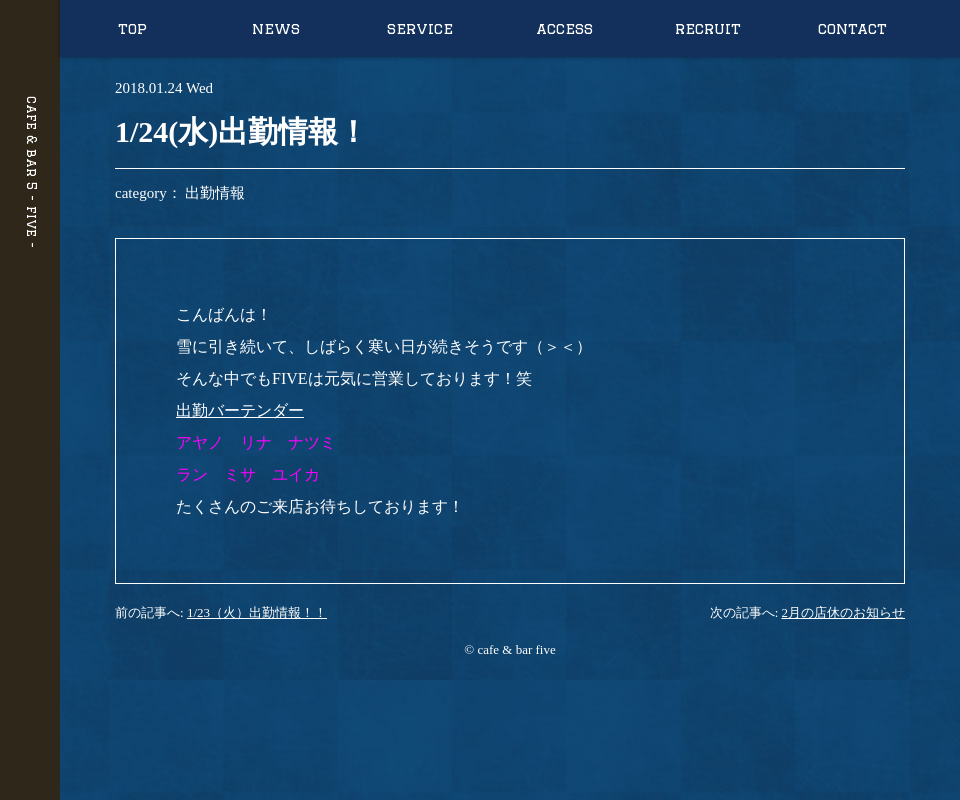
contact (852, 28)
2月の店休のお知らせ (844, 612)
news (276, 28)
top (132, 28)
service (420, 28)
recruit (708, 28)
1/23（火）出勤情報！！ (257, 612)
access (564, 28)
